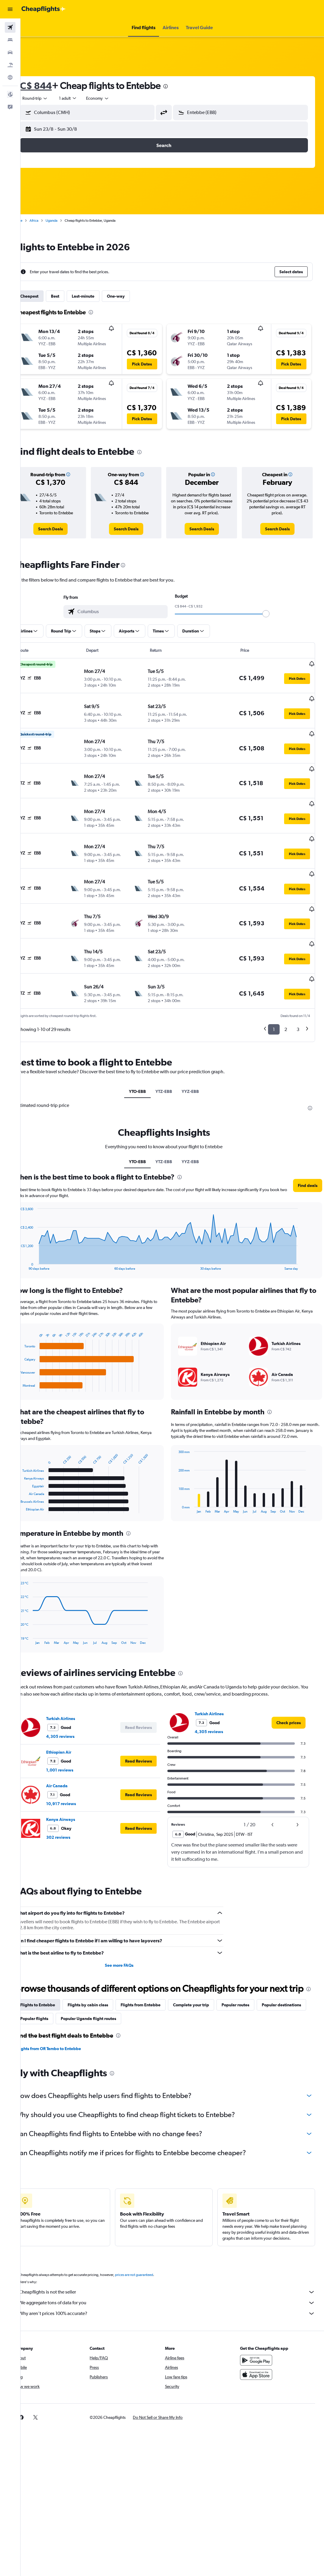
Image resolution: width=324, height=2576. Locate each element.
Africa (50, 220)
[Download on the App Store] (265, 2363)
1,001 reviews (76, 1741)
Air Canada (73, 1757)
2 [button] (285, 989)
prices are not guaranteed (151, 2263)
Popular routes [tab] (252, 1987)
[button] (10, 9)
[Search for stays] (10, 40)
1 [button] (274, 989)
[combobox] (114, 98)
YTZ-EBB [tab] (172, 1051)
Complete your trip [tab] (208, 1987)
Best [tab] (72, 296)
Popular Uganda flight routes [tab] (157, 2001)
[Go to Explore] (10, 77)
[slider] (274, 613)
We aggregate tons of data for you (175, 2291)
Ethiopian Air (75, 1723)
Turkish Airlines (77, 1689)
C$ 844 (52, 85)
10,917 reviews (78, 1774)
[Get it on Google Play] (265, 2349)
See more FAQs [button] (130, 1936)
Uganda (68, 220)
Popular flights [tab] (103, 2001)
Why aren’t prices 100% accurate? (175, 2302)
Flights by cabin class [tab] (104, 1987)
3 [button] (298, 989)
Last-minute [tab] (99, 296)
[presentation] (182, 86)
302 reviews (75, 1808)
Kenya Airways (77, 1790)
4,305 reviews (77, 1707)
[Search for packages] (10, 65)
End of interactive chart (34, 1225)
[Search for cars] (10, 52)
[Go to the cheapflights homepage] (43, 9)
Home (34, 220)
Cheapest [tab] (46, 296)
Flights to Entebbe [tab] (54, 1987)
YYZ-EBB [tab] (198, 1051)
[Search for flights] (10, 27)
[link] (65, 529)
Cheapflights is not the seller (175, 2280)
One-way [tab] (132, 296)
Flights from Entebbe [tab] (157, 1987)
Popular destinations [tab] (56, 2001)
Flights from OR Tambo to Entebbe (65, 2031)
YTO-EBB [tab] (145, 1051)
